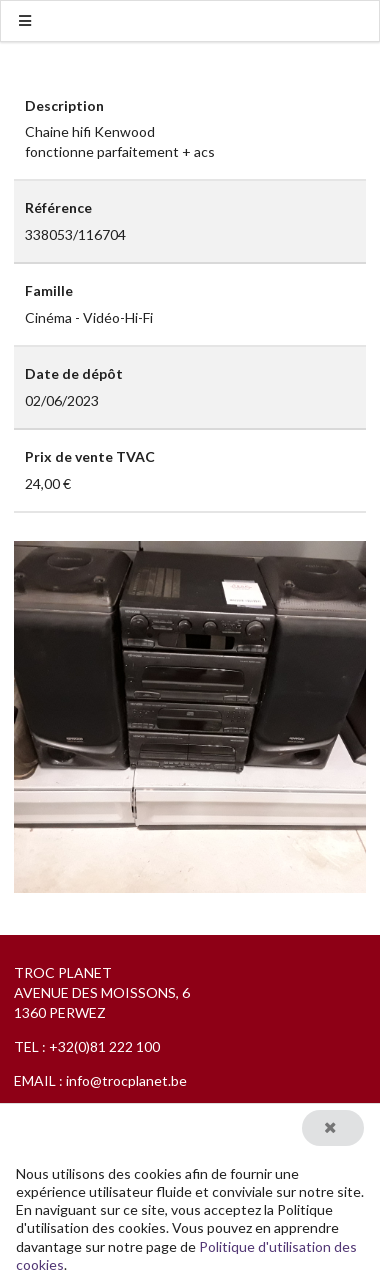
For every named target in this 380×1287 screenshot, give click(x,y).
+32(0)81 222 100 (104, 1046)
